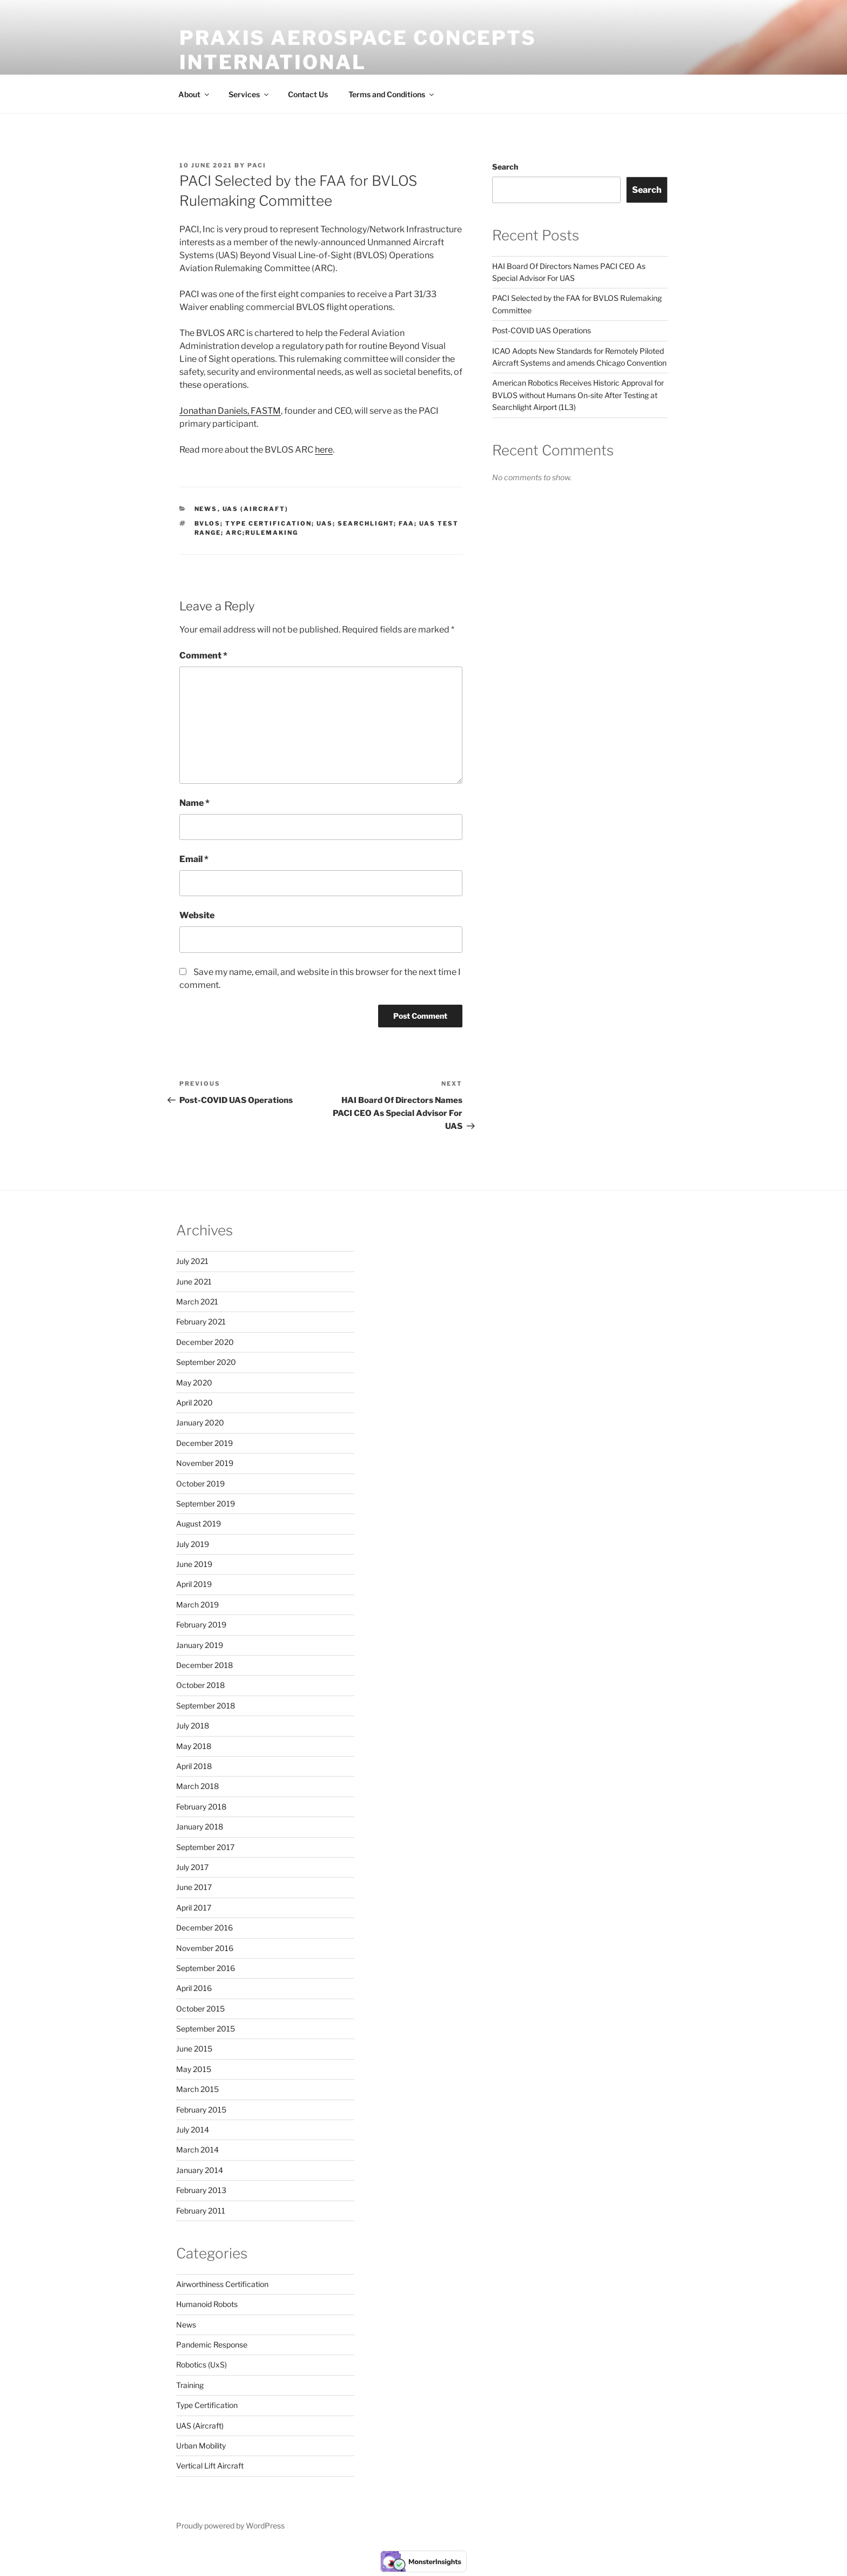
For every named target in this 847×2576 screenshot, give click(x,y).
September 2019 (205, 1503)
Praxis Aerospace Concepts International (357, 50)
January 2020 (200, 1422)
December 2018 (204, 1665)
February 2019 (201, 1624)
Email (194, 859)
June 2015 (194, 2048)
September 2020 (206, 1362)
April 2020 (194, 1402)
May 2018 (193, 1746)
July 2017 (192, 1867)
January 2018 (199, 1826)
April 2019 (194, 1584)
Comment (203, 655)
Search (505, 166)
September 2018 (205, 1705)
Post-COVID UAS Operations (541, 330)
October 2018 (200, 1685)
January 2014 (199, 2170)
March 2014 (197, 2149)
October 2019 (200, 1483)
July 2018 (192, 1725)
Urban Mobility (201, 2445)
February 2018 (201, 1806)
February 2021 (201, 1321)
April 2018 (194, 1766)
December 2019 (204, 1443)
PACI (256, 165)
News (206, 509)
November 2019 (204, 1463)
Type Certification (207, 2405)
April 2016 (194, 1988)
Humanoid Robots (207, 2304)
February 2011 (200, 2210)
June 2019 (194, 1564)
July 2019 (192, 1544)
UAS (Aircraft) (256, 509)
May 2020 (194, 1382)
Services (249, 94)
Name (194, 803)
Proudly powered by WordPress (230, 2525)
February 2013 (201, 2190)
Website (196, 915)
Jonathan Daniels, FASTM (230, 411)
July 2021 (192, 1261)
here (324, 450)
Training (190, 2385)
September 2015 (205, 2028)
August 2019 (198, 1523)
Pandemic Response (211, 2344)
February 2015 (201, 2109)
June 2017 (194, 1887)
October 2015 (200, 2008)
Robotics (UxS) (201, 2364)
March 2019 (197, 1604)
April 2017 (193, 1907)
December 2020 (205, 1342)
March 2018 (197, 1786)
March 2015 (197, 2089)
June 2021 (194, 1281)
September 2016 (205, 1968)
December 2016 (204, 1927)
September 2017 (205, 1847)
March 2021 (197, 1301)
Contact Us (308, 94)
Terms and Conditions (391, 94)
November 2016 (204, 1948)
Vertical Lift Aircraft (210, 2465)
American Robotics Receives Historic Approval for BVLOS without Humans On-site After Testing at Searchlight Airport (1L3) (578, 395)
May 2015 (193, 2069)
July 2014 (192, 2129)
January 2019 (199, 1645)
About (194, 94)
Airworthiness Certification (222, 2284)
